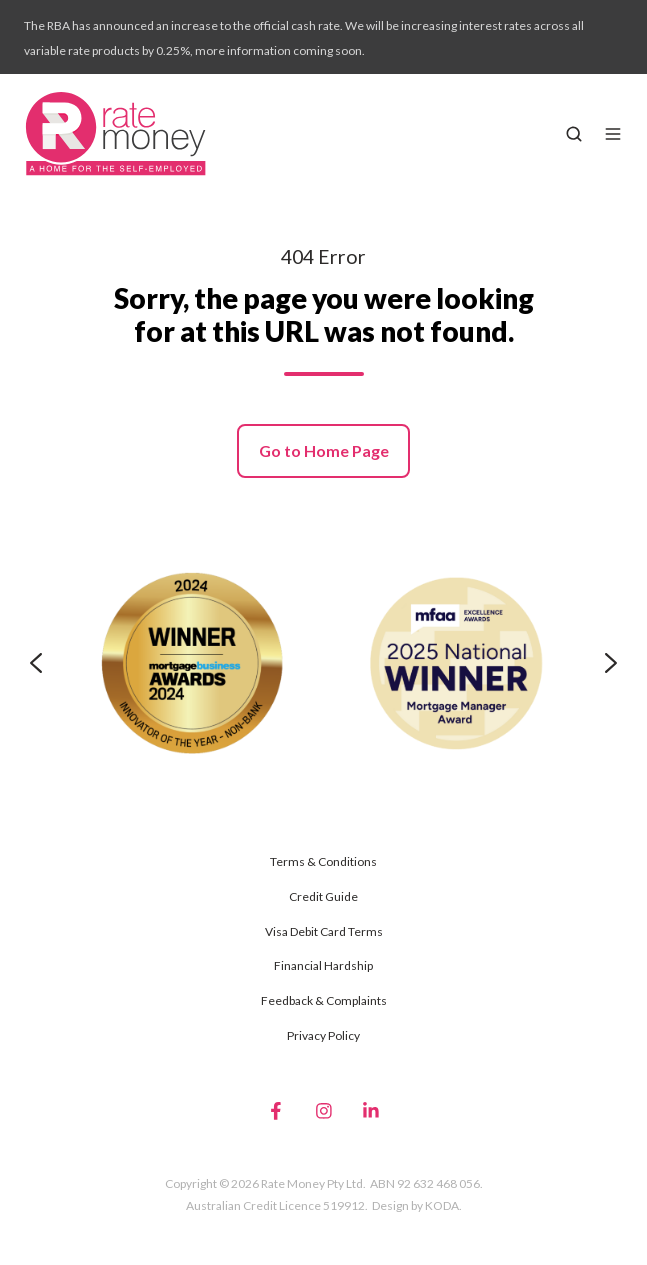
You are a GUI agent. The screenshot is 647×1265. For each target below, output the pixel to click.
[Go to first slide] (611, 663)
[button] (574, 134)
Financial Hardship (323, 965)
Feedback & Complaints (324, 1000)
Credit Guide (323, 896)
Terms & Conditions (323, 861)
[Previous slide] (36, 663)
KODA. (443, 1205)
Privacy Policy (323, 1035)
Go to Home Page (324, 450)
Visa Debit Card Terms (324, 931)
